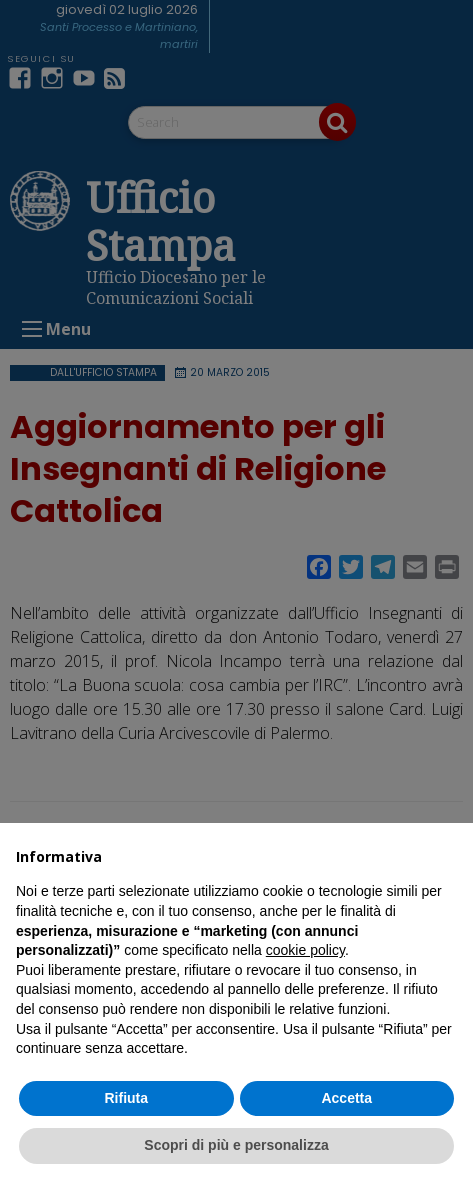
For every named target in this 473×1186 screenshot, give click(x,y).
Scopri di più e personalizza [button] (236, 1145)
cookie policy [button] (305, 950)
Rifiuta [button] (126, 1098)
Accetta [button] (346, 1098)
